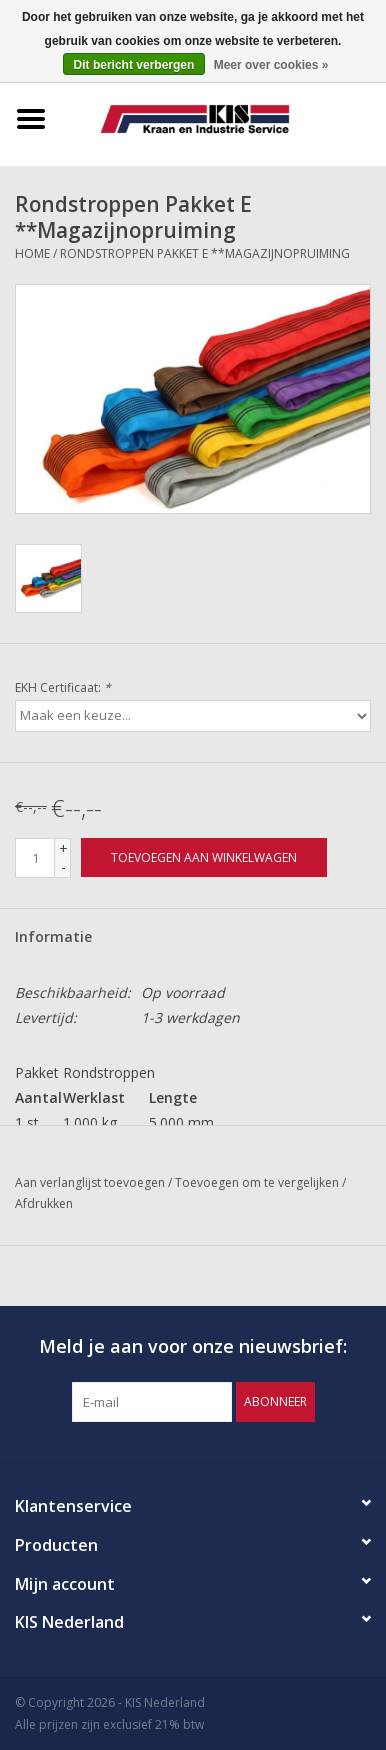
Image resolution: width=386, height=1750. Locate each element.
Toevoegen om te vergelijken (258, 1182)
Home (32, 253)
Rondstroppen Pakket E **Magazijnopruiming (205, 253)
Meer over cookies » (271, 65)
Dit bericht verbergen (134, 65)
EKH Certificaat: (63, 687)
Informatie (53, 936)
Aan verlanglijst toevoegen (91, 1182)
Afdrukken (44, 1203)
